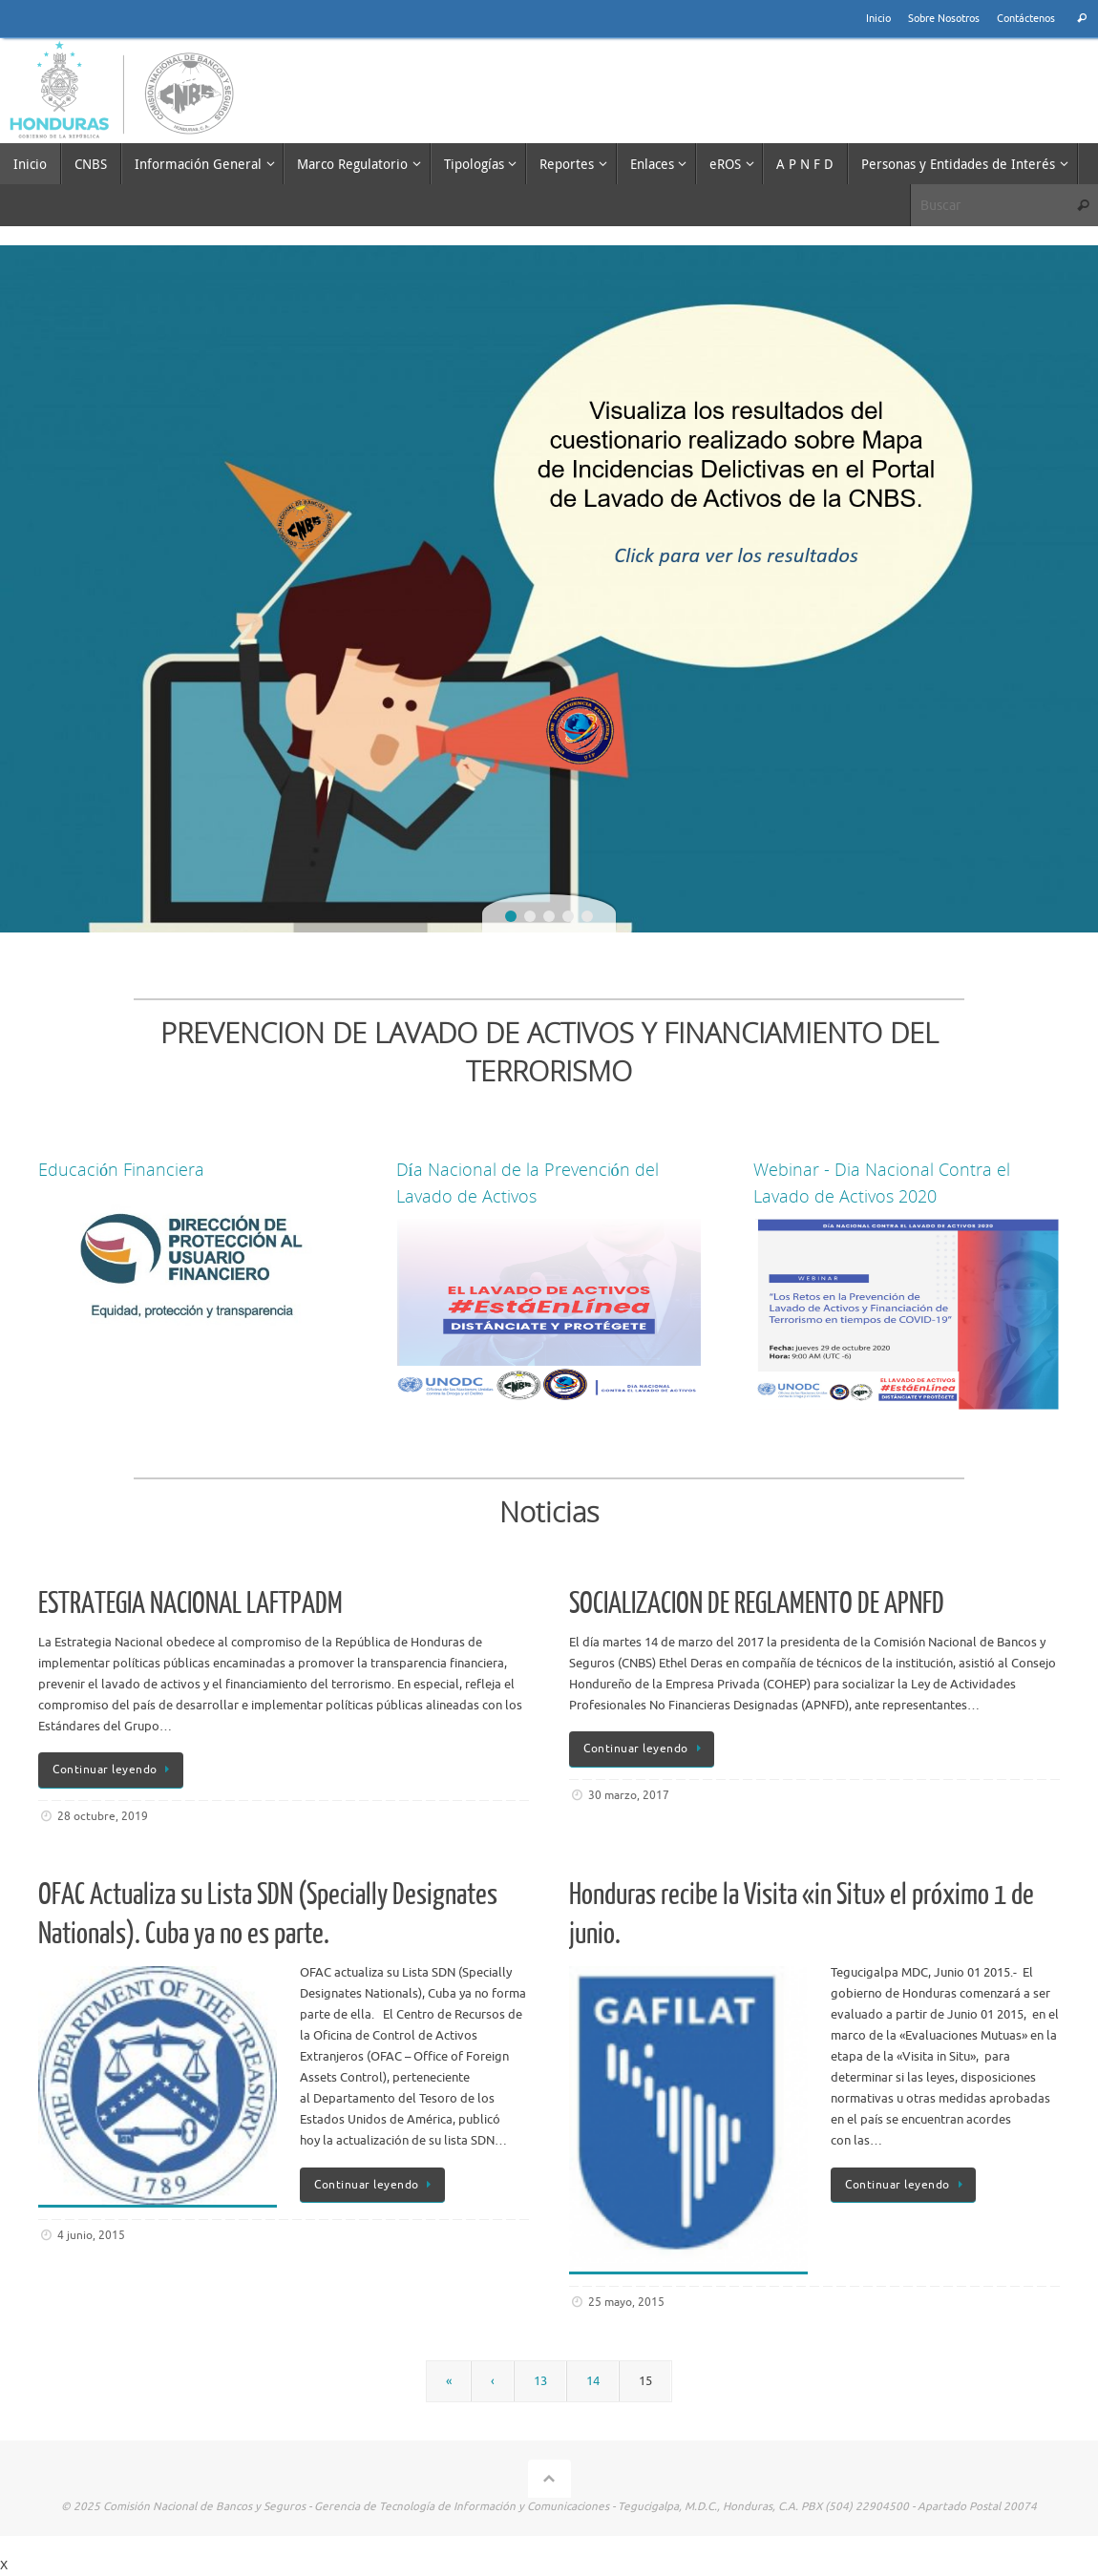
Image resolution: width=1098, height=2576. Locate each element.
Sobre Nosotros (944, 18)
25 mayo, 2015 (626, 2302)
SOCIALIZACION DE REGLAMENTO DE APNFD (756, 1604)
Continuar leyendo (114, 1770)
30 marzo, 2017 (628, 1796)
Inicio (878, 18)
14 (593, 2381)
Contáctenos (1026, 18)
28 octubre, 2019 (102, 1817)
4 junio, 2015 (91, 2236)
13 (540, 2381)
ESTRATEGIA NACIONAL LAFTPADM (190, 1604)
